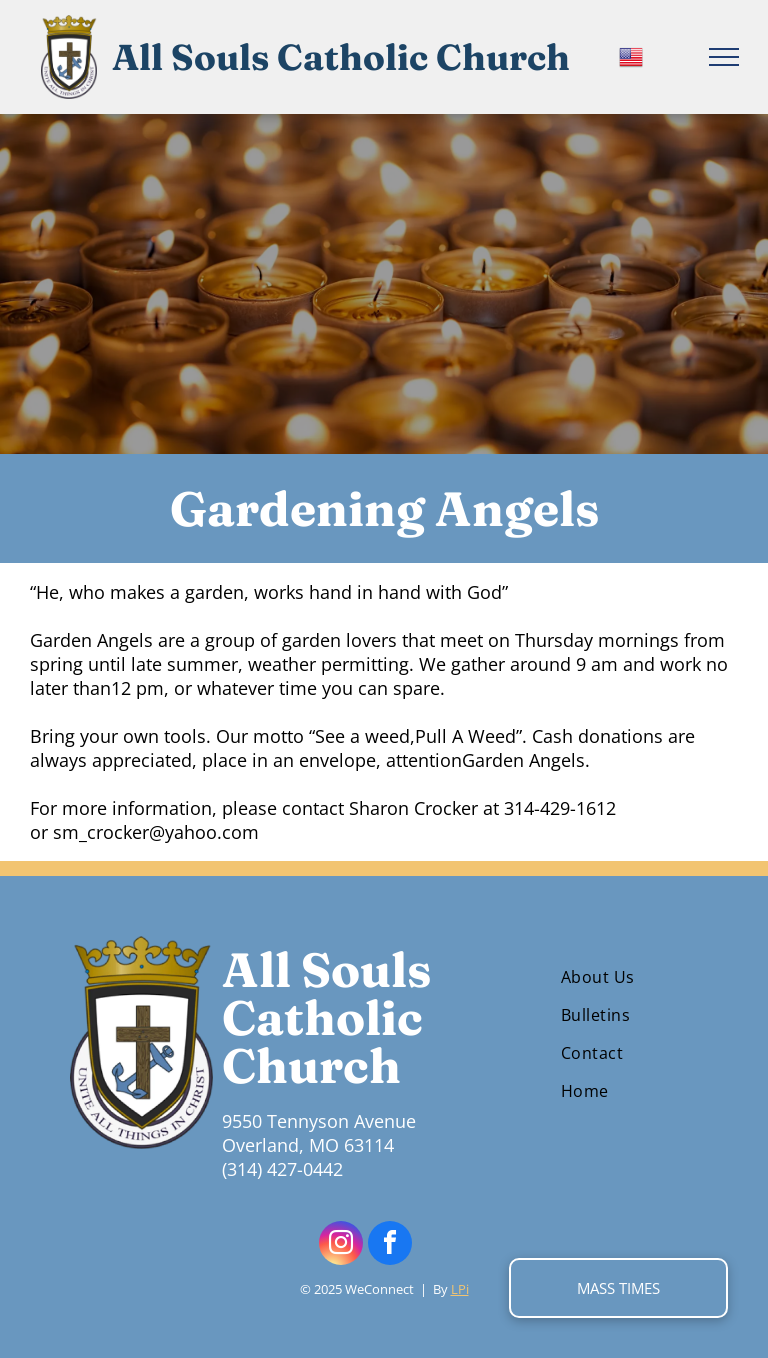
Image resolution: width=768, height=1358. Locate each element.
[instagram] (341, 1245)
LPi (460, 1289)
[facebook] (390, 1245)
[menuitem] (627, 977)
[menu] (724, 57)
